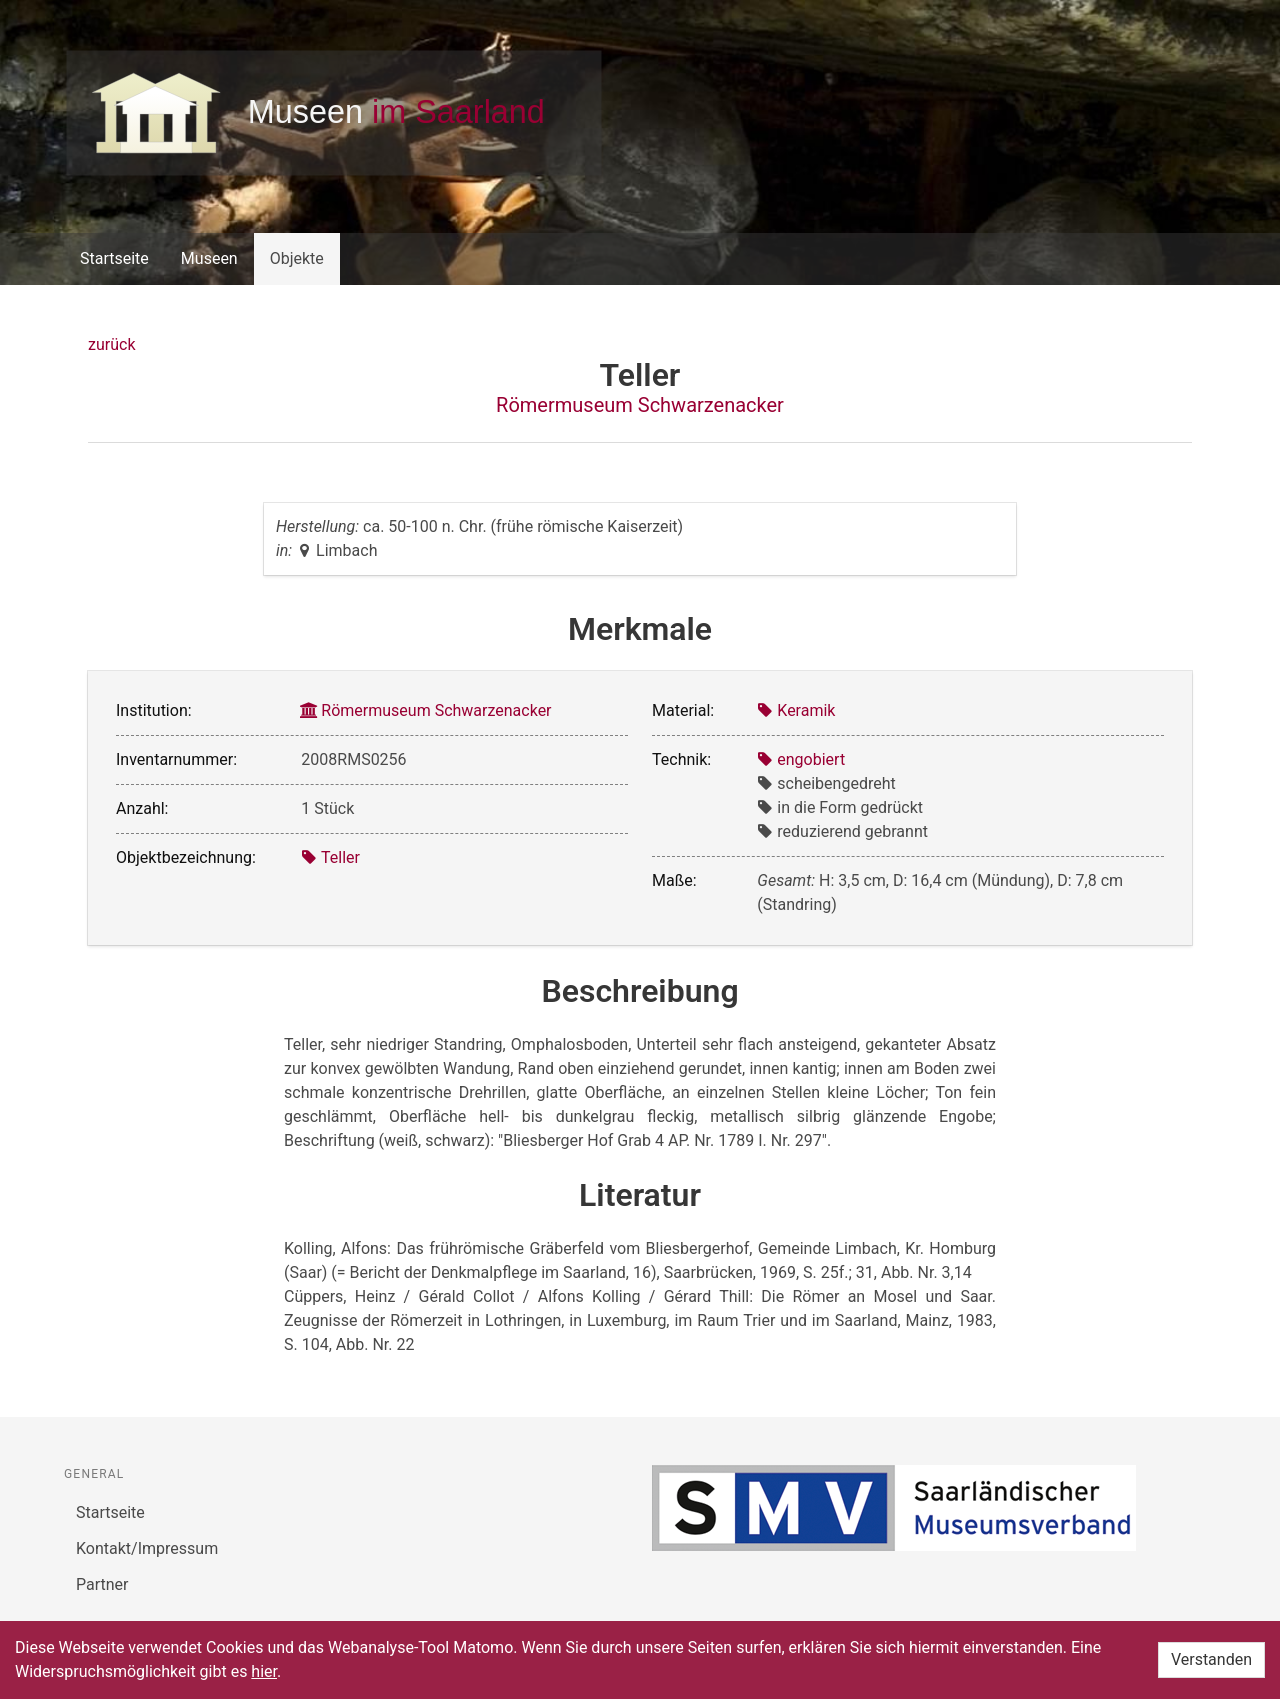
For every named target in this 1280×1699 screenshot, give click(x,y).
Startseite (114, 258)
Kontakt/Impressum (147, 1548)
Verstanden (1211, 1659)
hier (264, 1671)
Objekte (297, 258)
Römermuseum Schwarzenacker (640, 405)
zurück (111, 344)
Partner (102, 1584)
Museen (209, 258)
